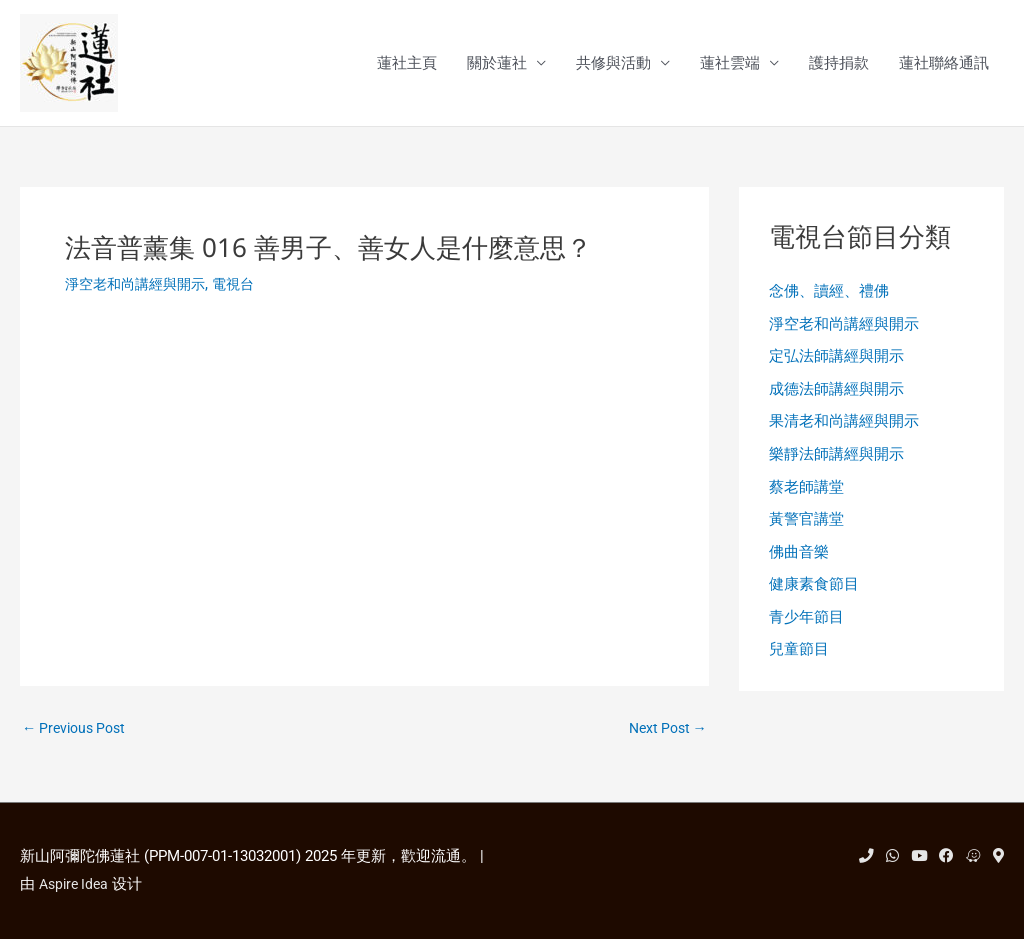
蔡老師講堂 (806, 496)
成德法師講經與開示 (836, 395)
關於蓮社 (497, 64)
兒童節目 (799, 665)
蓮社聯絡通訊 (944, 64)
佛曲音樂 (799, 564)
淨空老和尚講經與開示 (140, 285)
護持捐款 (839, 64)
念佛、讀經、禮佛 (829, 294)
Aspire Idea (76, 884)
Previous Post (78, 730)
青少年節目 (806, 631)
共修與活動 (613, 64)
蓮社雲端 (730, 64)
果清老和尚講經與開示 (844, 429)
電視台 (244, 285)
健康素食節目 (814, 598)
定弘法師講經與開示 (836, 361)
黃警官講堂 (806, 530)
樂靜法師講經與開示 (836, 463)
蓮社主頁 (407, 64)
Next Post (664, 730)
